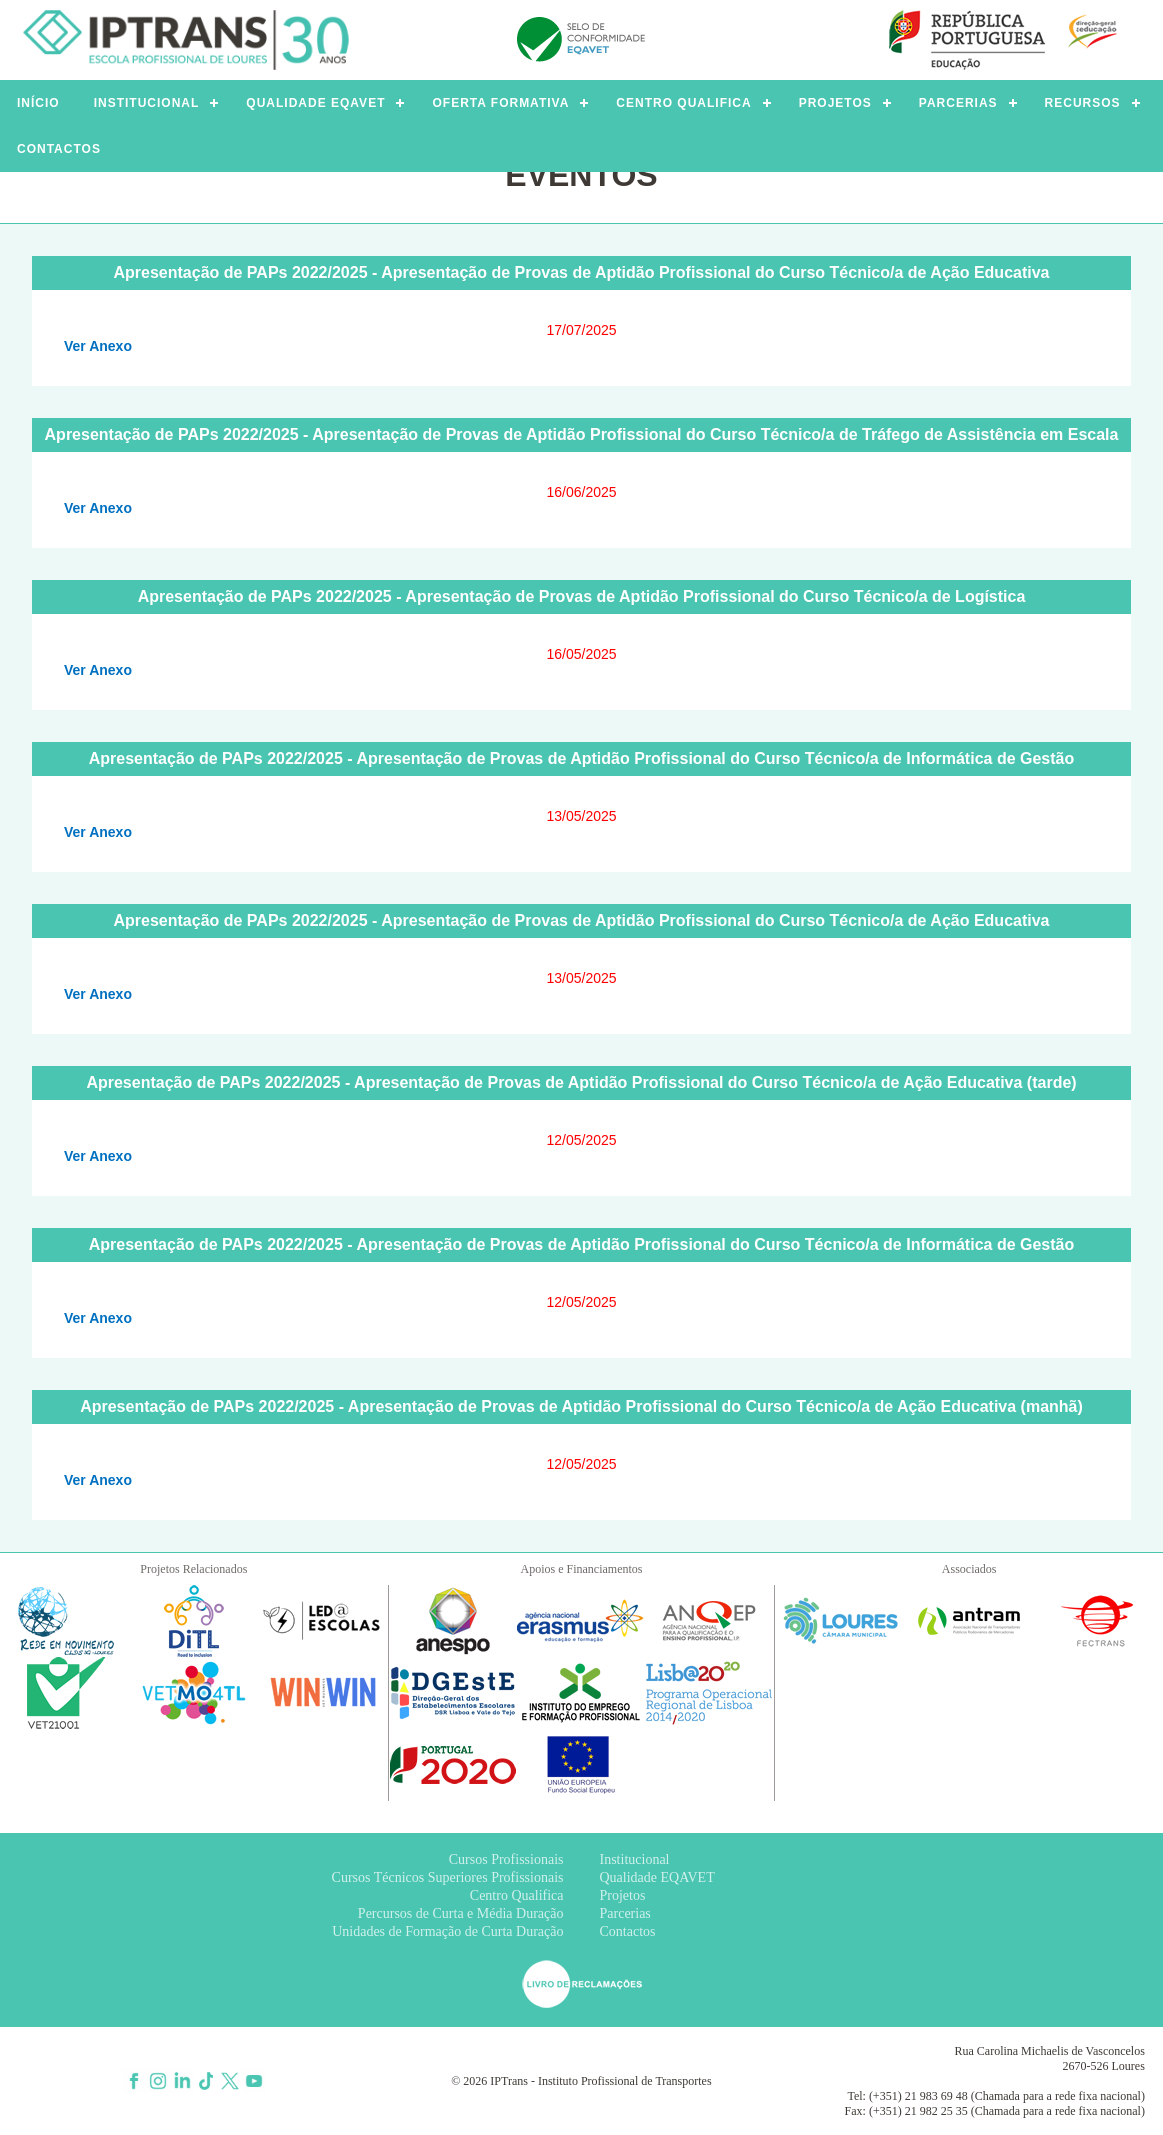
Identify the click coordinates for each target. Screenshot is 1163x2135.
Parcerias (625, 1913)
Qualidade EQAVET (657, 1877)
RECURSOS (1083, 103)
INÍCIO (38, 103)
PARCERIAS (958, 103)
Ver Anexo (98, 346)
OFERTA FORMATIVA (500, 103)
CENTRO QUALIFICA (683, 103)
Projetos (623, 1895)
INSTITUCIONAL (147, 103)
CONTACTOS (59, 149)
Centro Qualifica (517, 1895)
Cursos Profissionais (506, 1859)
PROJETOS (835, 103)
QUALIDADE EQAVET (315, 103)
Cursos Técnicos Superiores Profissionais (448, 1877)
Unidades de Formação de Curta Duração (447, 1931)
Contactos (628, 1931)
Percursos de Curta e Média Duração (461, 1913)
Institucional (635, 1859)
